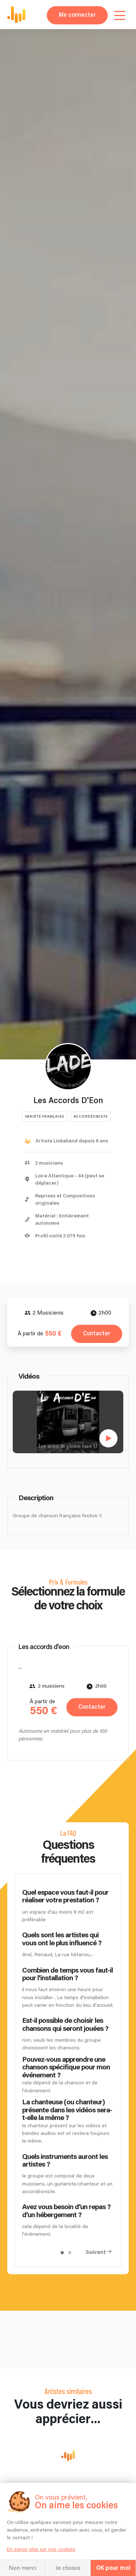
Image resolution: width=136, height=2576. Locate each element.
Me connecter (77, 15)
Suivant (96, 2252)
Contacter (96, 1334)
